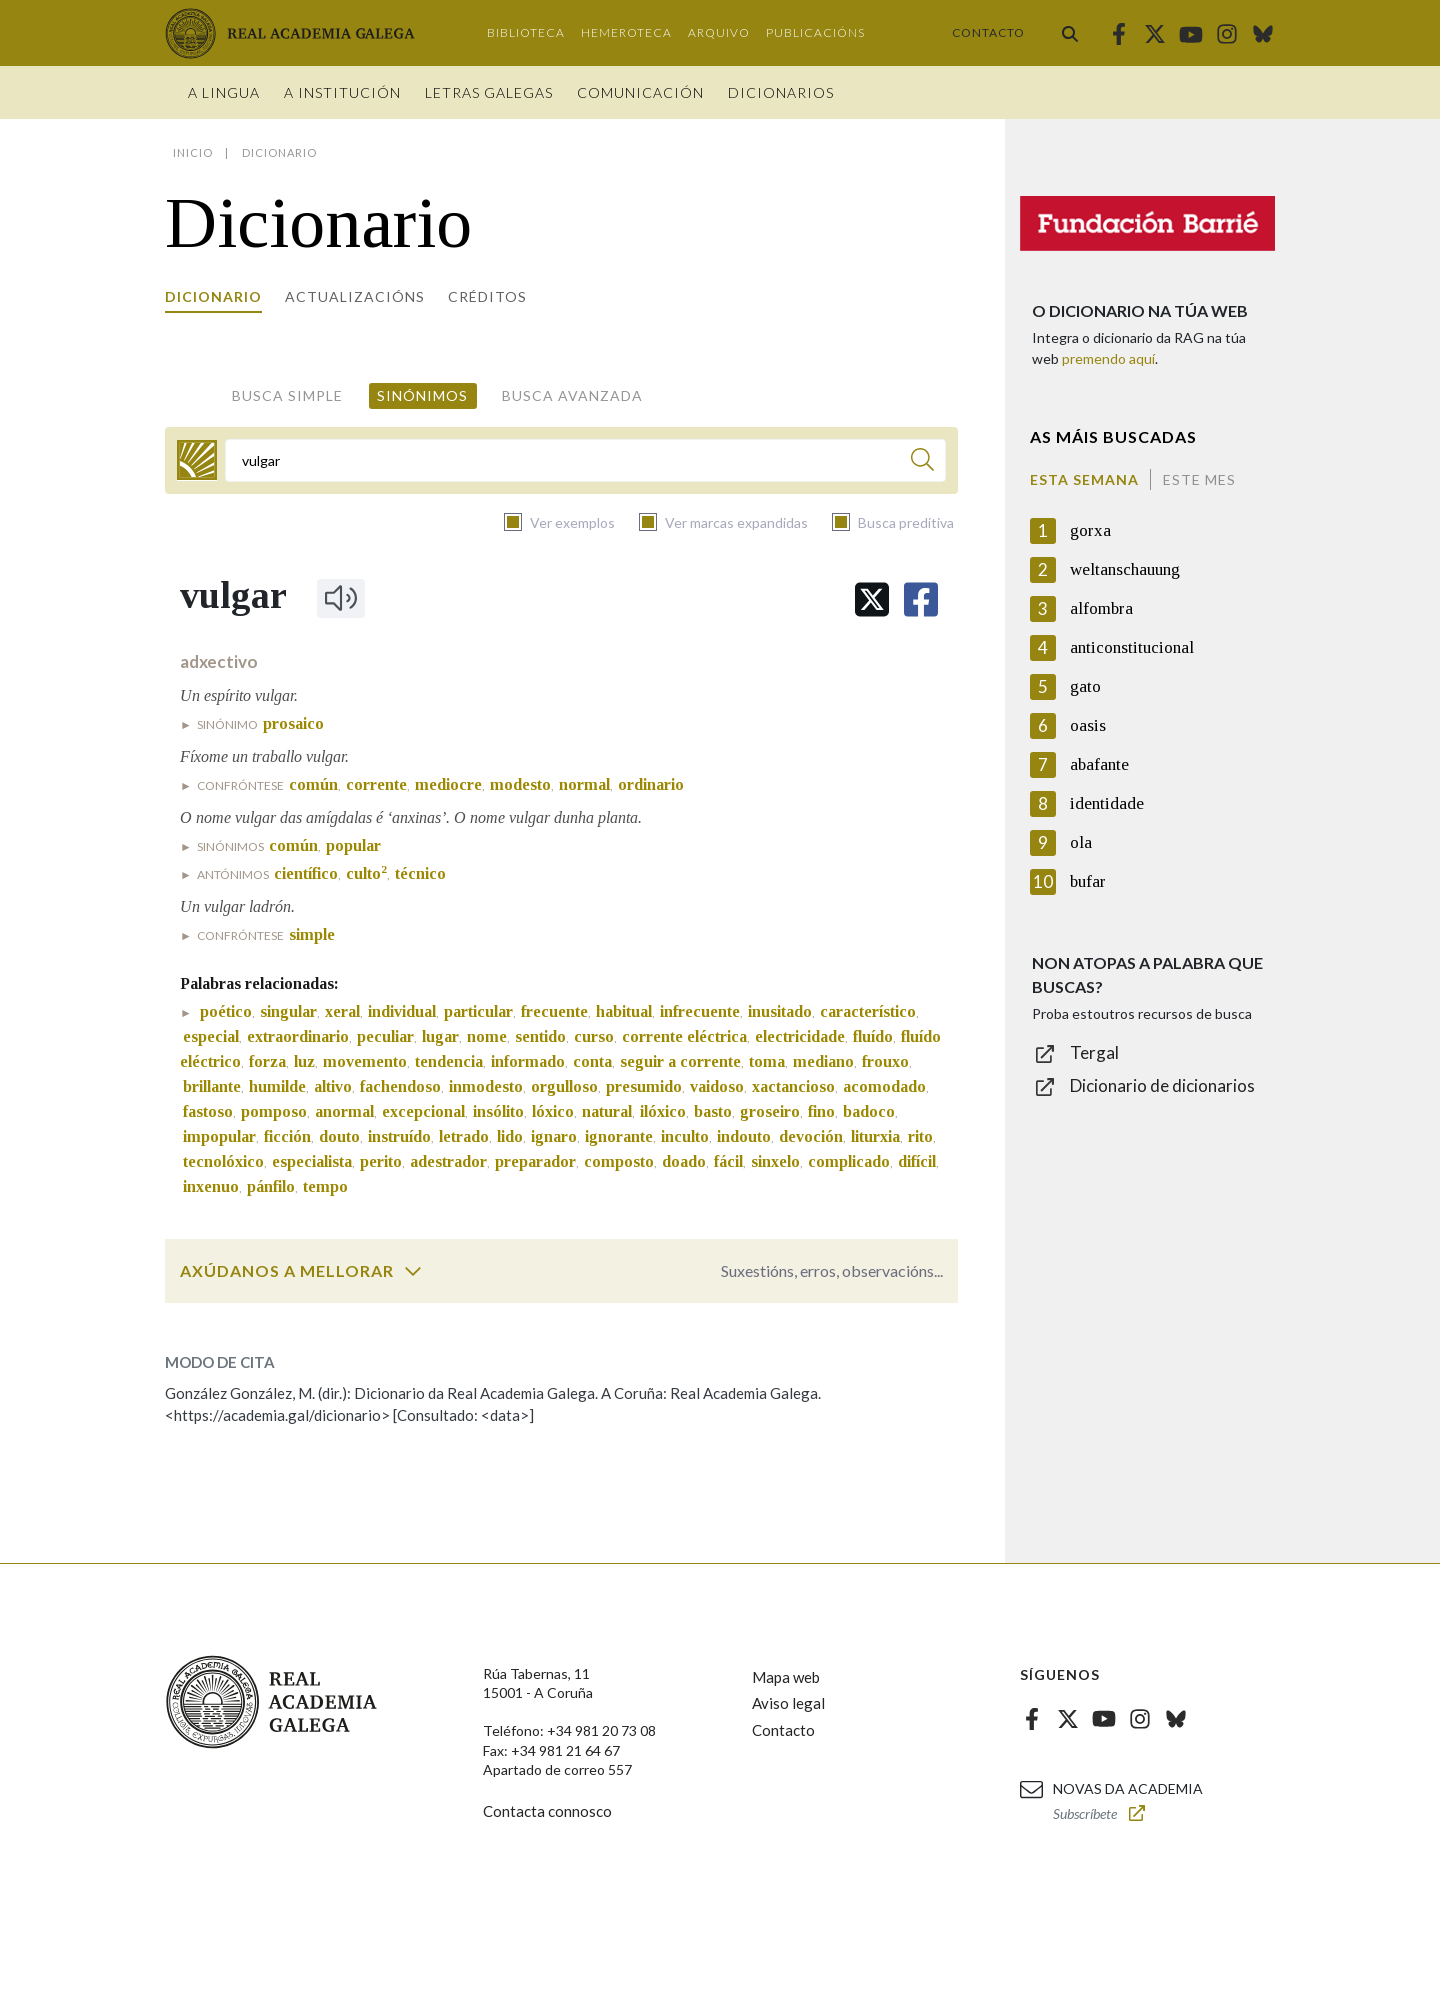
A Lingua (224, 92)
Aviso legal (788, 1703)
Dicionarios (781, 92)
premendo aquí (1108, 358)
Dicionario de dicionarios (1162, 1085)
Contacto (988, 32)
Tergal (1094, 1052)
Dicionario (213, 296)
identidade (1107, 803)
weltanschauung (1125, 569)
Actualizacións (355, 296)
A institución (342, 92)
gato (1085, 686)
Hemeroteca (626, 32)
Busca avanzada (572, 395)
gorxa (1090, 530)
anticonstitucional (1132, 647)
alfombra (1101, 608)
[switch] (413, 1271)
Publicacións (815, 32)
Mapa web (786, 1677)
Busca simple (287, 395)
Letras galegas (489, 92)
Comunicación (640, 92)
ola (1081, 842)
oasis (1088, 725)
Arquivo (719, 32)
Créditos (487, 296)
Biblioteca (526, 32)
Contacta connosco (547, 1811)
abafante (1099, 764)
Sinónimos (422, 395)
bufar (1088, 881)
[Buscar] (922, 462)
